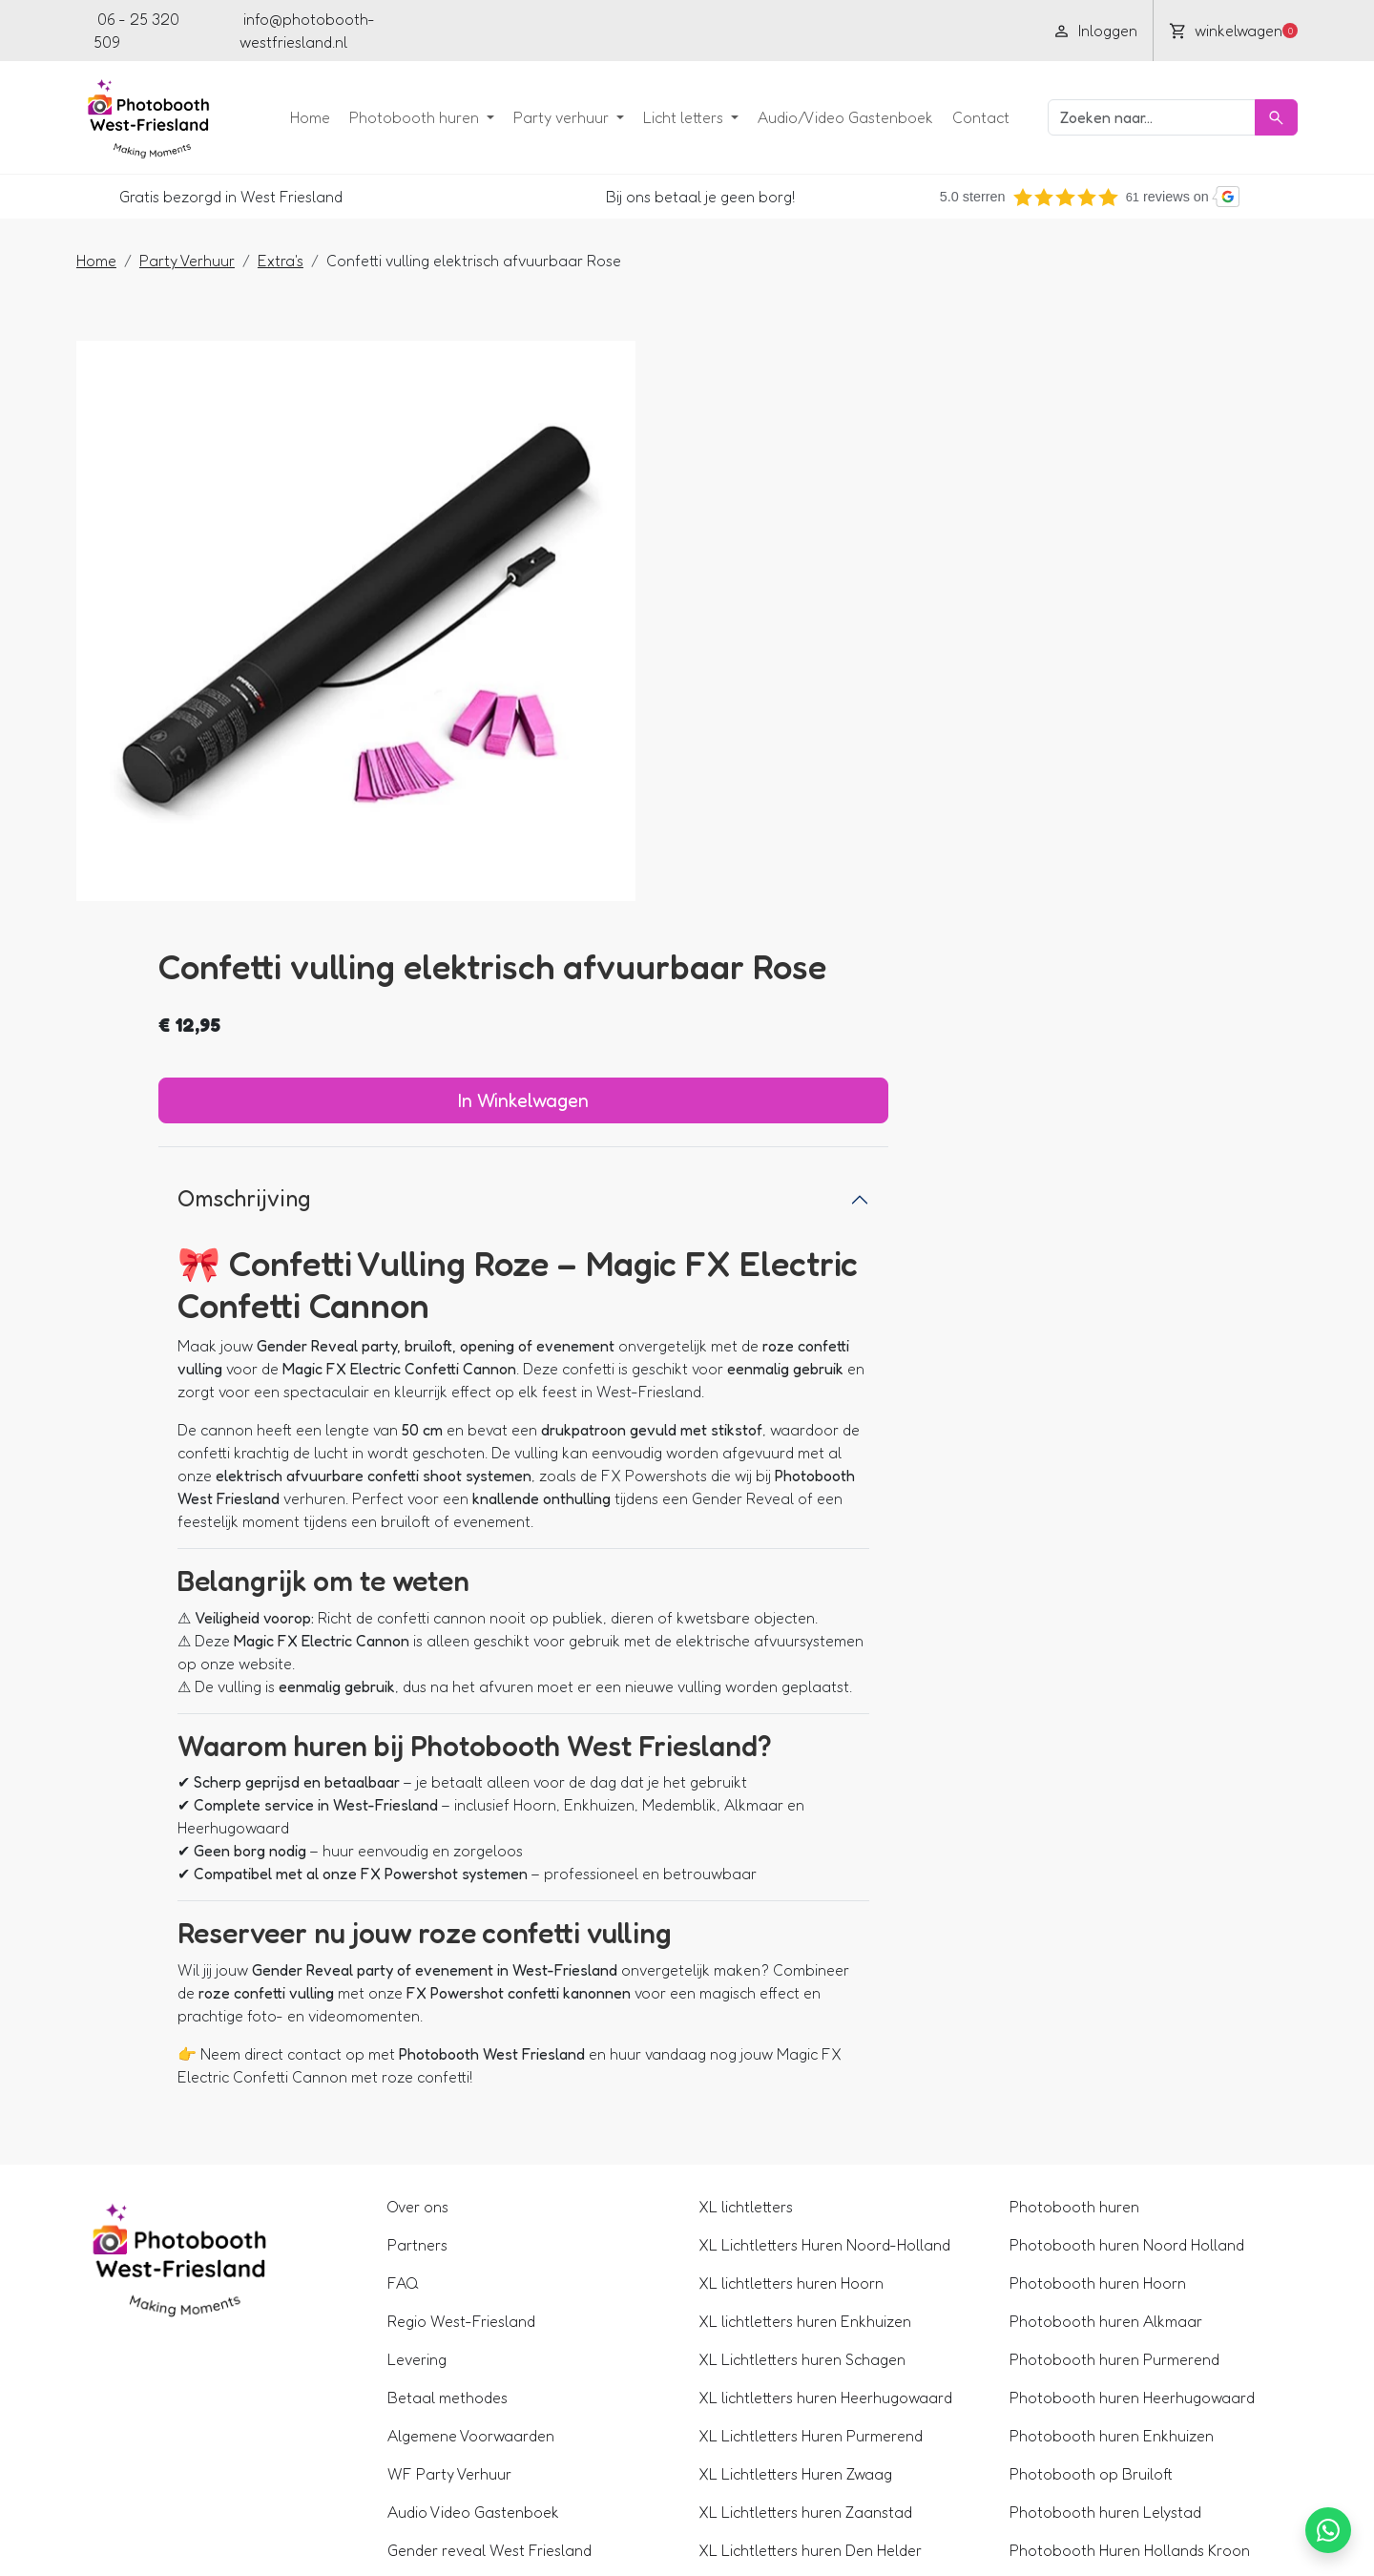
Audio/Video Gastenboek (828, 116)
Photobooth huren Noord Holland (1118, 1923)
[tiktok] (666, 30)
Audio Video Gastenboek (482, 2190)
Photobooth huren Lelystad (1097, 2190)
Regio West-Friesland (470, 1999)
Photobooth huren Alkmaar (1097, 1999)
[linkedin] (565, 30)
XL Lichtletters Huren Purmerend (810, 2114)
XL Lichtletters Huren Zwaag (795, 2152)
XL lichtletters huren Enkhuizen (804, 1999)
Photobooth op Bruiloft (1082, 2152)
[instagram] (599, 30)
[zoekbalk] (1134, 116)
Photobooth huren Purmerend (1106, 2037)
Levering (425, 2037)
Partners (426, 1923)
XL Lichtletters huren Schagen (802, 2037)
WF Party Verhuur (458, 2152)
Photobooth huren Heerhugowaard (1123, 2075)
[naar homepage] (160, 116)
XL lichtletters (745, 1885)
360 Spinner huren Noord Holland (1117, 2304)
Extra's (298, 258)
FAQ (411, 1961)
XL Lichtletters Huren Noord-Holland (824, 1923)
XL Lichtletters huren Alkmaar (801, 2343)
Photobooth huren (399, 116)
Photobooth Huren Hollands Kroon (1121, 2228)
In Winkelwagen (989, 543)
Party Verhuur (204, 258)
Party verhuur (545, 116)
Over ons (426, 1885)
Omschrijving (784, 641)
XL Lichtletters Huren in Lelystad (809, 2304)
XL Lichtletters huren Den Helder (810, 2228)
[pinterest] (633, 30)
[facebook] (498, 30)
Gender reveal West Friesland (498, 2228)
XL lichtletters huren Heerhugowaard (825, 2075)
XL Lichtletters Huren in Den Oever (816, 2266)
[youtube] (532, 30)
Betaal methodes (456, 2075)
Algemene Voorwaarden (479, 2114)
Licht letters (668, 116)
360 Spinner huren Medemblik (1103, 2419)
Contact (963, 116)
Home (293, 116)
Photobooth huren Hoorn (1089, 1961)
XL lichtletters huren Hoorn (791, 1961)
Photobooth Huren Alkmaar (1098, 2266)
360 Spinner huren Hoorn (1088, 2343)
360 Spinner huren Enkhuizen (1101, 2381)
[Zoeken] (1259, 116)
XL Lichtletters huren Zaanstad (805, 2190)
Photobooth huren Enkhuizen (1103, 2114)
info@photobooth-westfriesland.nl (309, 31)
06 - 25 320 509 (145, 31)
